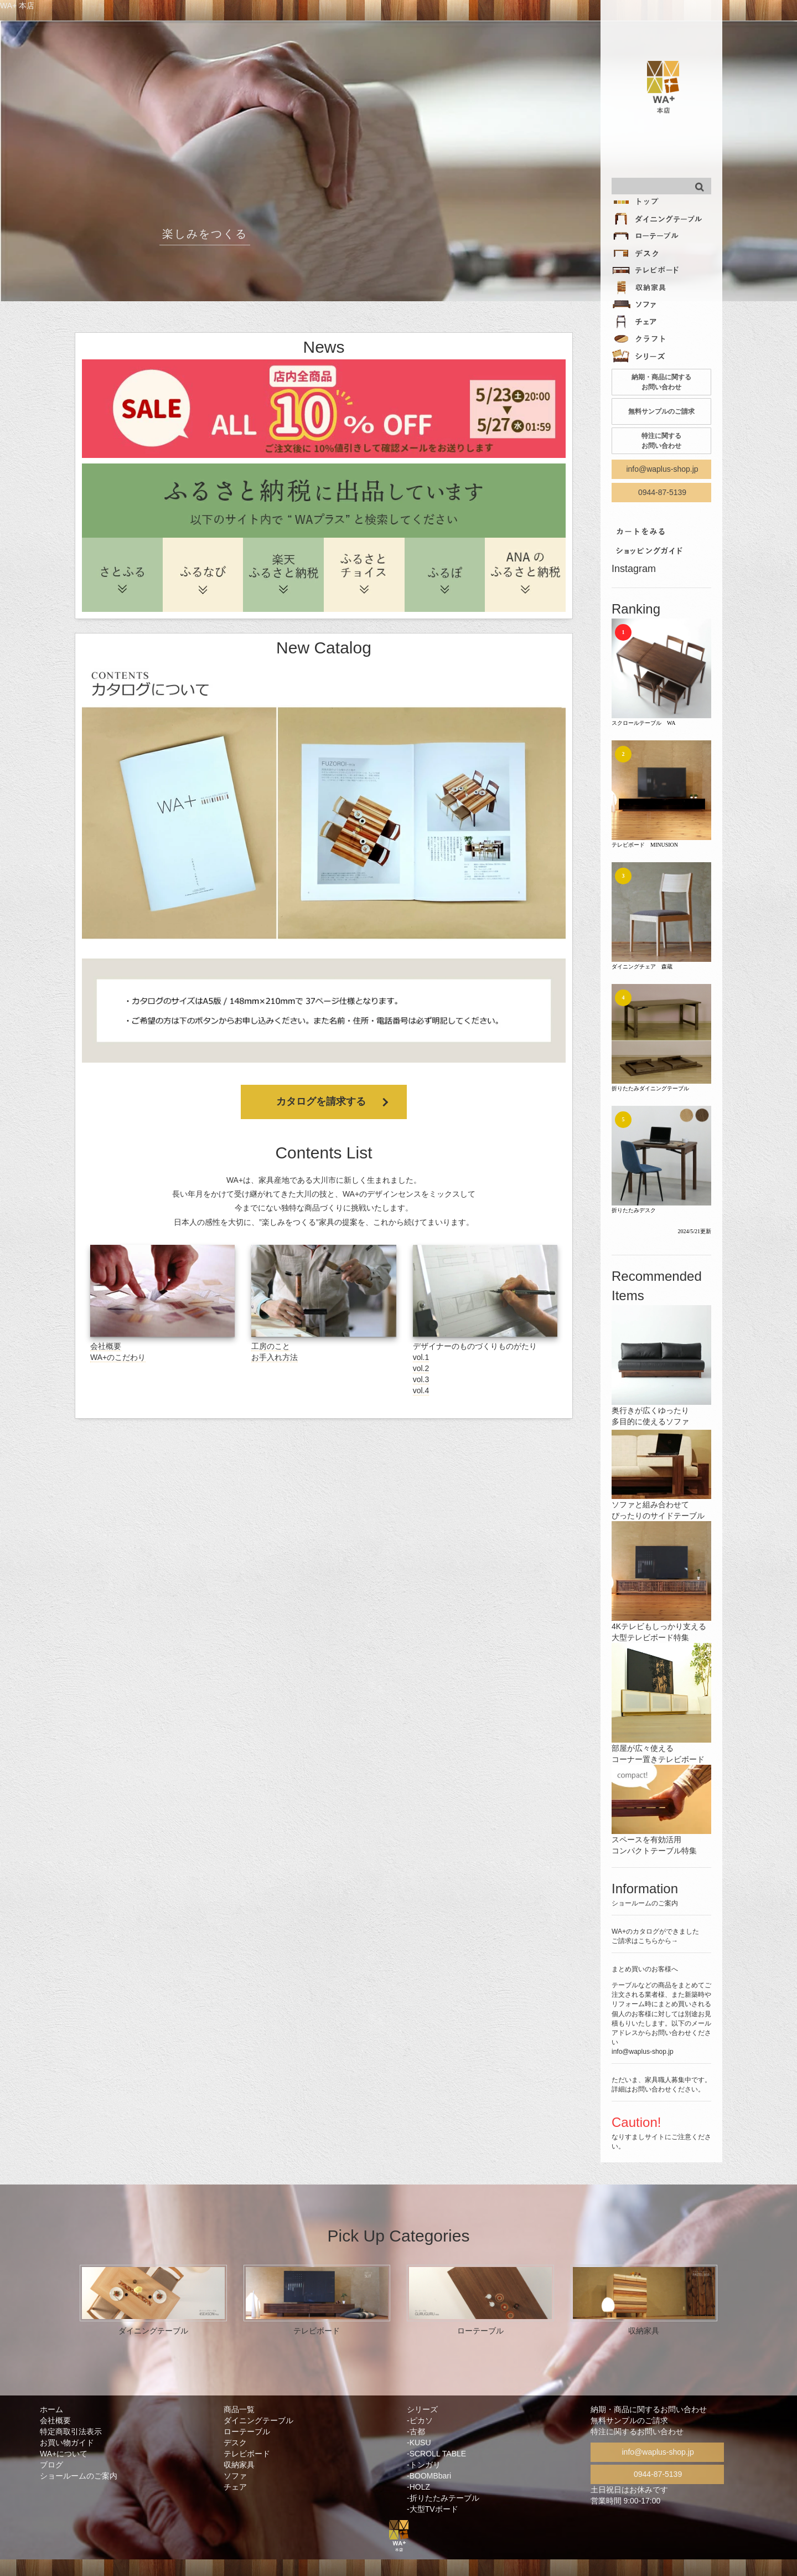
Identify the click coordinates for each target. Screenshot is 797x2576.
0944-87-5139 (662, 492)
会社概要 (105, 1346)
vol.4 (421, 1390)
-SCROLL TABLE (436, 2453)
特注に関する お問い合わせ (661, 441)
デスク (235, 2442)
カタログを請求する (321, 1101)
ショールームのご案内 (78, 2475)
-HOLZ (418, 2486)
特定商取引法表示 (71, 2431)
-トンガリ (424, 2464)
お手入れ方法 (274, 1357)
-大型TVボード (432, 2509)
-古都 (416, 2431)
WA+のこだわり (118, 1357)
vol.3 (421, 1379)
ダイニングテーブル (258, 2420)
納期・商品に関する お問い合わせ (661, 382)
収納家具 (239, 2464)
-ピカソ (420, 2420)
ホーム (51, 2409)
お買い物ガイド (67, 2442)
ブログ (51, 2464)
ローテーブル (247, 2431)
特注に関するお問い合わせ (637, 2431)
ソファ (235, 2475)
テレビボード (247, 2453)
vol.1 (421, 1357)
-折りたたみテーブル (443, 2497)
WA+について (63, 2453)
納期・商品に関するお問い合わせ (649, 2409)
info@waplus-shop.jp (662, 469)
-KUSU (419, 2442)
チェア (235, 2486)
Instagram (634, 568)
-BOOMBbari (429, 2475)
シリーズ (422, 2409)
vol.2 (421, 1368)
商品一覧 (239, 2409)
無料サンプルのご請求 (661, 411)
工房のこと (270, 1346)
